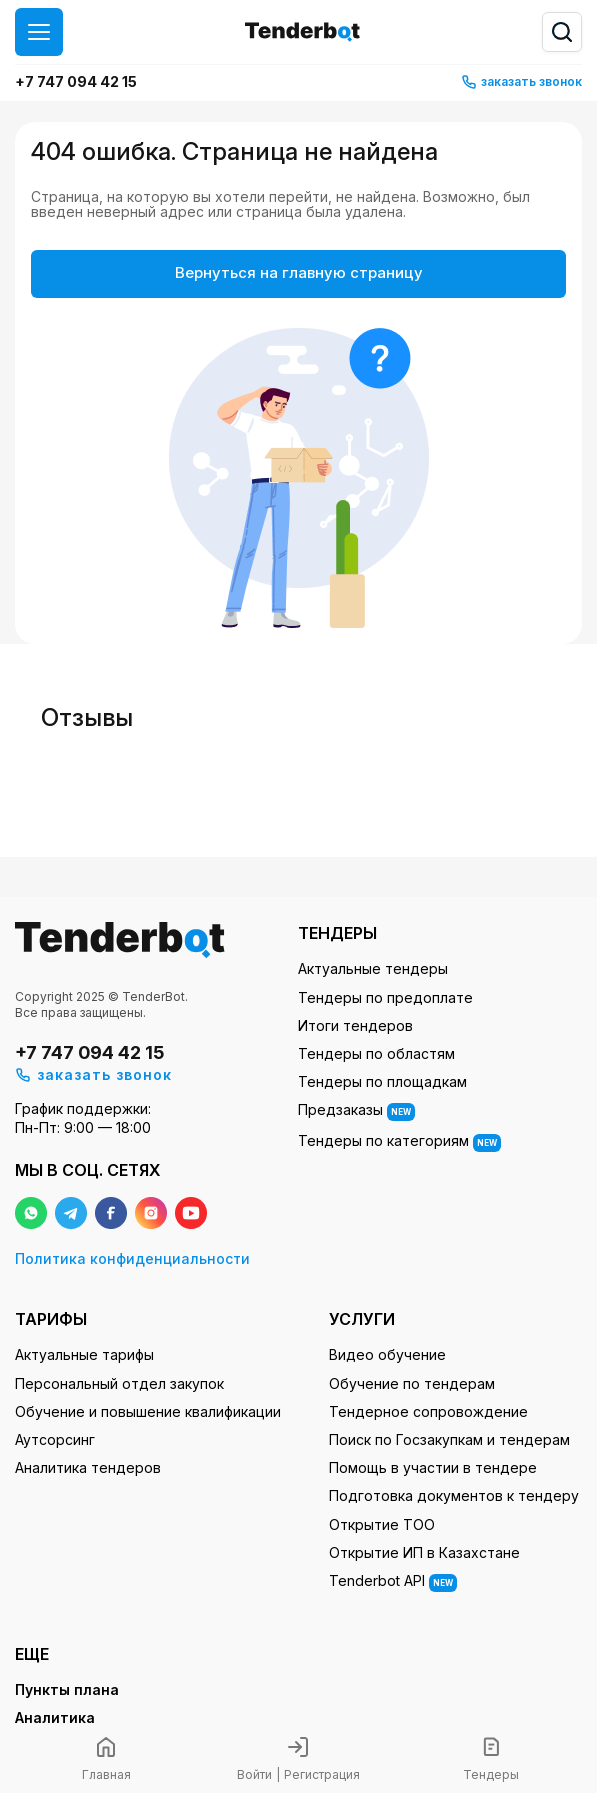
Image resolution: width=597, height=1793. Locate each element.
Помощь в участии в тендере (433, 1467)
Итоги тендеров (355, 1025)
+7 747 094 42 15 (76, 82)
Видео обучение (387, 1354)
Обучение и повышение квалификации (148, 1411)
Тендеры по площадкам (382, 1081)
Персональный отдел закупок (119, 1383)
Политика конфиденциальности (132, 1258)
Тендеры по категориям (399, 1142)
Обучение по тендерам (412, 1383)
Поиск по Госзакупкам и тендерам (449, 1439)
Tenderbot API (393, 1582)
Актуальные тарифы (84, 1354)
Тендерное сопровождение (428, 1411)
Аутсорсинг (55, 1439)
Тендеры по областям (376, 1053)
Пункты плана (67, 1689)
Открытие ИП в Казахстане (424, 1552)
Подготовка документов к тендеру (454, 1495)
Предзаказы (356, 1111)
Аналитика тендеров (88, 1467)
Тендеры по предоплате (385, 997)
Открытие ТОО (382, 1524)
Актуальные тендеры (373, 968)
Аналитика (55, 1717)
